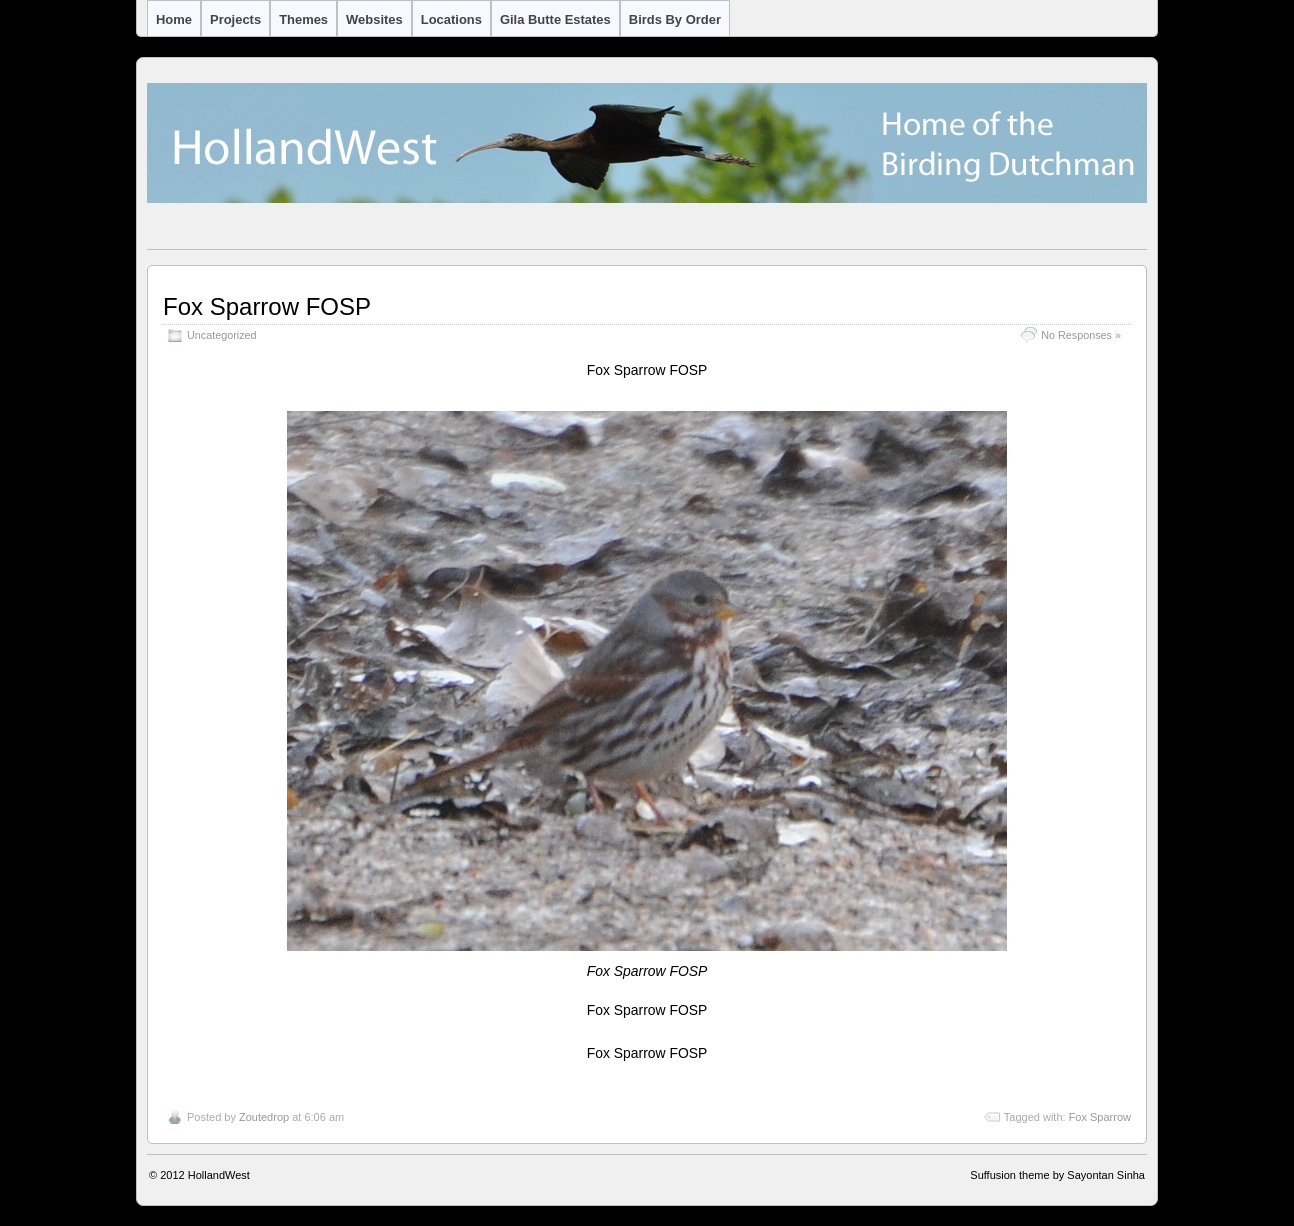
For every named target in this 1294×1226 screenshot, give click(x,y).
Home (174, 19)
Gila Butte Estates (555, 19)
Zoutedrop (264, 1117)
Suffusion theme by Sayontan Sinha (1057, 1175)
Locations (451, 19)
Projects (235, 19)
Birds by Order (675, 19)
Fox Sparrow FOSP (267, 306)
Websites (374, 19)
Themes (303, 19)
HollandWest (219, 1175)
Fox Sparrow (1100, 1117)
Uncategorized (222, 335)
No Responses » (1081, 335)
